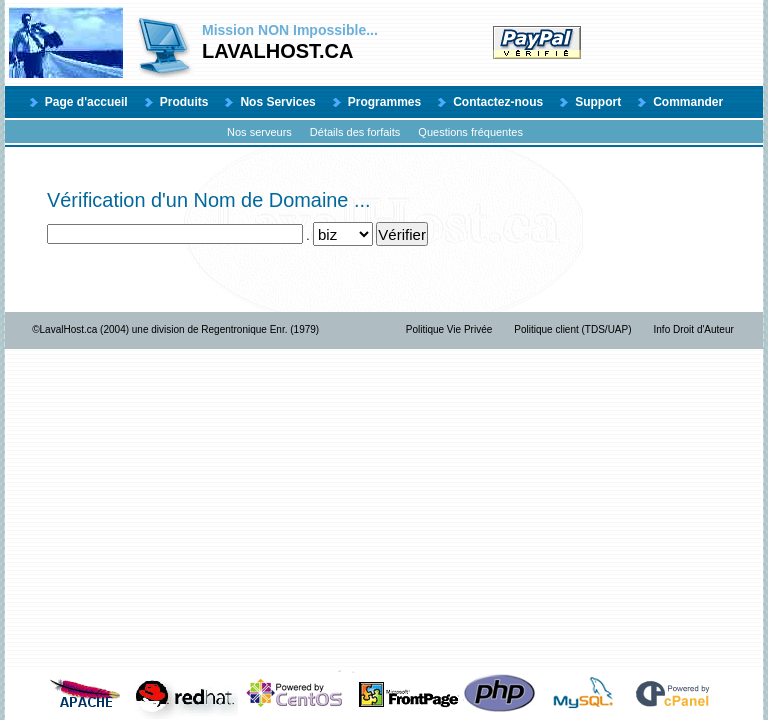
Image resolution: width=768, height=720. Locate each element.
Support (598, 102)
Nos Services (277, 102)
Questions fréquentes (470, 132)
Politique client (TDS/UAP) (572, 329)
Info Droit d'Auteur (694, 329)
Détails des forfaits (355, 132)
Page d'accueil (86, 102)
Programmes (384, 102)
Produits (184, 102)
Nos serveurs (259, 132)
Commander (688, 102)
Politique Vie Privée (449, 329)
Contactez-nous (498, 102)
